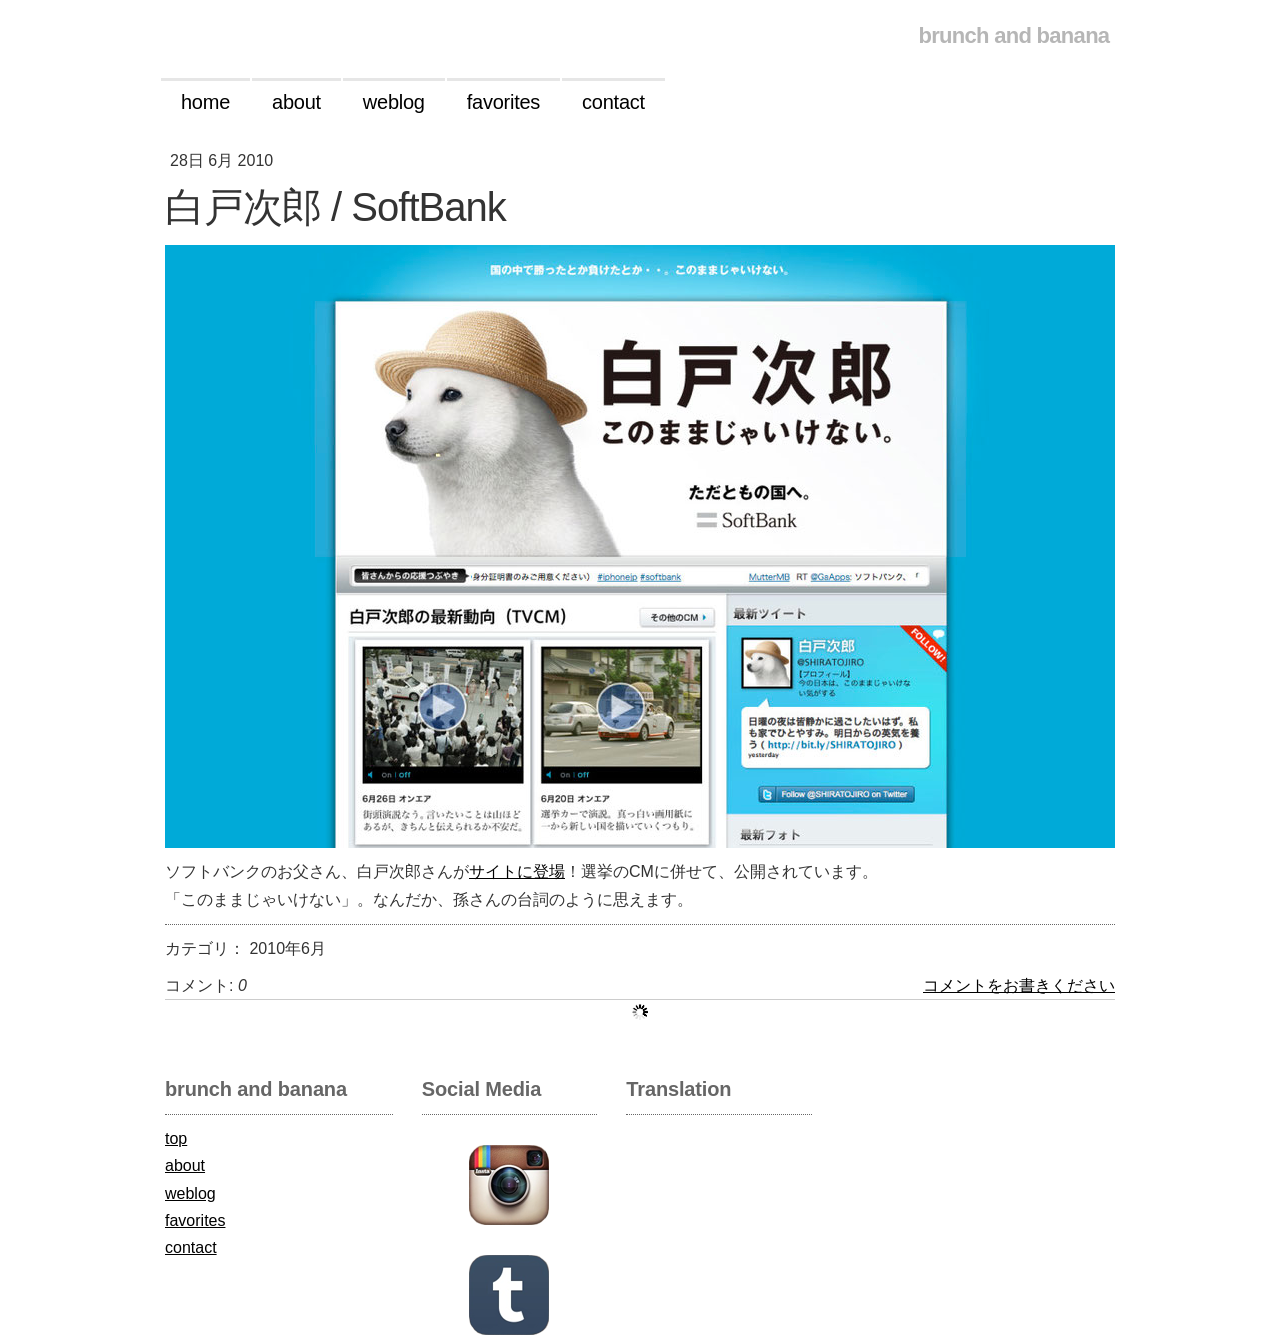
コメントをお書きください (1019, 985)
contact (191, 1247)
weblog (190, 1193)
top (176, 1138)
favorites (195, 1220)
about (185, 1165)
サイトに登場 (517, 871)
